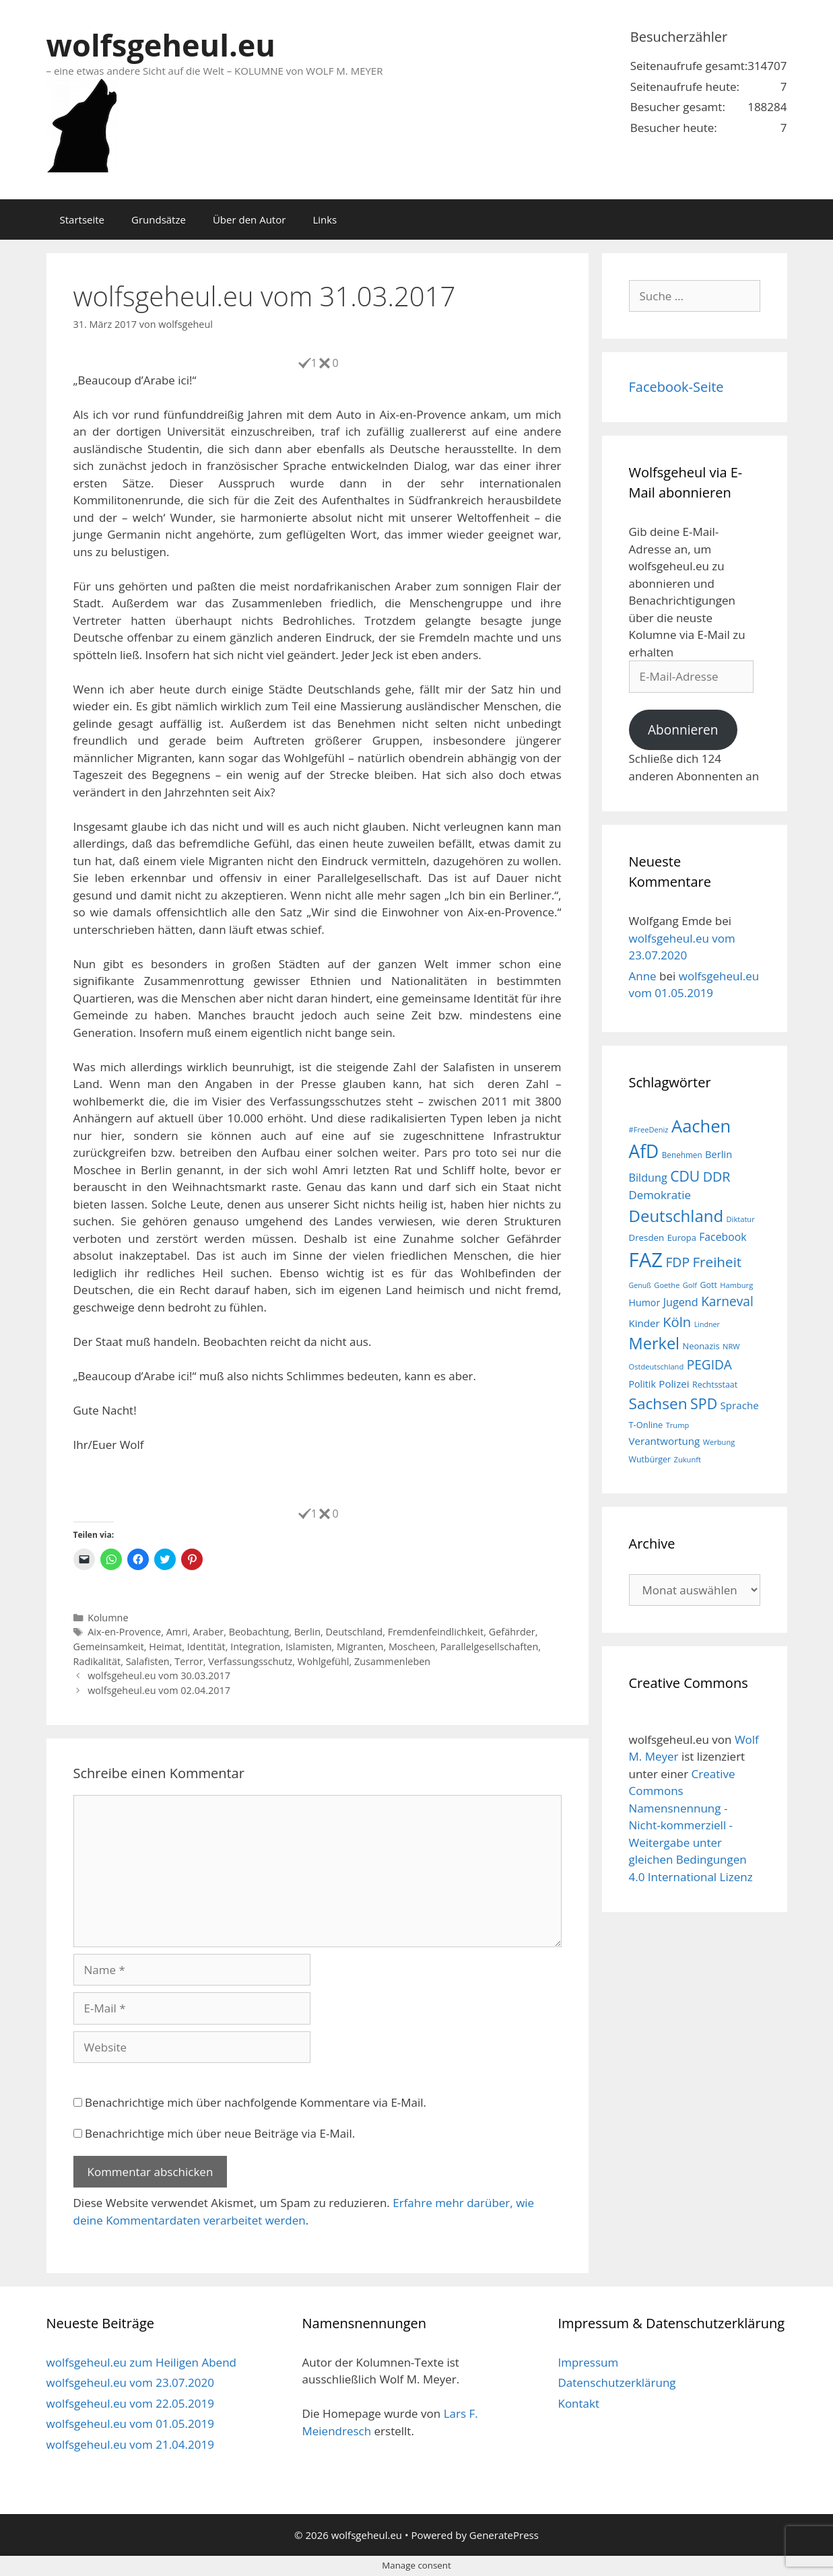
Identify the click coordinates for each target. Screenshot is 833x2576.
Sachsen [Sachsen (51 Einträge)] (658, 1403)
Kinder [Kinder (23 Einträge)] (644, 1323)
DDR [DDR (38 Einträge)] (717, 1176)
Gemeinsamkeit (108, 1646)
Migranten (360, 1646)
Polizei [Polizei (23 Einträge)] (674, 1383)
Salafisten (148, 1661)
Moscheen (412, 1646)
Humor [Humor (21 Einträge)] (645, 1302)
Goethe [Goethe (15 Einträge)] (666, 1285)
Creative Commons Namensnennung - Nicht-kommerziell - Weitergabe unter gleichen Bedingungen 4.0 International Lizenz (691, 1825)
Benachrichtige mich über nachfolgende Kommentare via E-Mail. (255, 2102)
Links (324, 219)
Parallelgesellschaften (489, 1646)
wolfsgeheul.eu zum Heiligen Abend (141, 2362)
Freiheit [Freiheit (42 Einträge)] (716, 1261)
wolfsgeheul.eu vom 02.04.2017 (159, 1690)
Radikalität (97, 1661)
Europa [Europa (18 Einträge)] (681, 1237)
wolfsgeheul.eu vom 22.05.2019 (130, 2403)
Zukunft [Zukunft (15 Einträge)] (687, 1459)
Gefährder (512, 1631)
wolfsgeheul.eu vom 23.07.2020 (130, 2382)
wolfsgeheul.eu (160, 44)
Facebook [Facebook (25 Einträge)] (722, 1236)
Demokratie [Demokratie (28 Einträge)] (660, 1194)
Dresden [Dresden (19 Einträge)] (647, 1237)
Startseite (82, 219)
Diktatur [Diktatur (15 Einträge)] (741, 1219)
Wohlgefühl (323, 1661)
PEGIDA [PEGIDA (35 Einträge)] (709, 1365)
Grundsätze (158, 219)
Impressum (588, 2362)
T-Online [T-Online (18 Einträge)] (646, 1425)
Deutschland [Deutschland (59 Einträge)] (676, 1216)
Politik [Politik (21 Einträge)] (642, 1384)
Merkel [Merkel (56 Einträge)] (654, 1343)
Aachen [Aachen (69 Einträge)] (701, 1125)
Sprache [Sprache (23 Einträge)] (740, 1405)
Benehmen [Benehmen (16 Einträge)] (682, 1154)
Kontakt (578, 2403)
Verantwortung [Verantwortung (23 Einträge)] (664, 1441)
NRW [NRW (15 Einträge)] (731, 1346)
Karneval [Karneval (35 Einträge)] (727, 1301)
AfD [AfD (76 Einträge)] (644, 1151)
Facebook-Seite (676, 387)
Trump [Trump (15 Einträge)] (678, 1425)
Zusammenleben (392, 1661)
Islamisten (309, 1646)
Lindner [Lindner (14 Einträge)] (707, 1324)
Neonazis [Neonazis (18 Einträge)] (700, 1346)
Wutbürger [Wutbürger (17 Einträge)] (650, 1459)
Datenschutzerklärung (616, 2382)
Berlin (307, 1631)
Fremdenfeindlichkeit (436, 1631)
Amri (177, 1631)
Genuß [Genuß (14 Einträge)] (640, 1285)
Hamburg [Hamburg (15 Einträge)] (736, 1285)
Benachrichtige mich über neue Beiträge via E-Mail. (220, 2133)
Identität (206, 1646)
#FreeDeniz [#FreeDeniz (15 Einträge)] (649, 1129)
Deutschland (354, 1631)
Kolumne (108, 1617)
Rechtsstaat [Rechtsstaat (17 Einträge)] (714, 1384)
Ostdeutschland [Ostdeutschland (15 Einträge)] (656, 1366)
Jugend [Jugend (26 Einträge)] (680, 1302)
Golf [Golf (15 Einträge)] (690, 1285)
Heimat (165, 1646)
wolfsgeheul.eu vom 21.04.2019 (130, 2444)
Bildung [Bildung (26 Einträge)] (648, 1177)
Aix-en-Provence (124, 1631)
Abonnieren (683, 730)
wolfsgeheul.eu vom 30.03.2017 (159, 1675)
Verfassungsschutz (250, 1661)
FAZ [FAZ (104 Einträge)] (646, 1259)
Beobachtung (259, 1631)
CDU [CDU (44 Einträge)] (685, 1176)
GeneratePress (504, 2535)
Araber (208, 1631)
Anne (643, 976)
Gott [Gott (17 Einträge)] (708, 1285)
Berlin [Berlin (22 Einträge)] (718, 1154)
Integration (255, 1646)
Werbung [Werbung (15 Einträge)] (719, 1442)
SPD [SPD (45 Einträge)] (703, 1403)
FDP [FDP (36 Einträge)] (677, 1262)
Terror (188, 1661)
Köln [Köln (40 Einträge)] (677, 1321)
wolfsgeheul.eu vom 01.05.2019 (130, 2423)
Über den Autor (249, 219)
